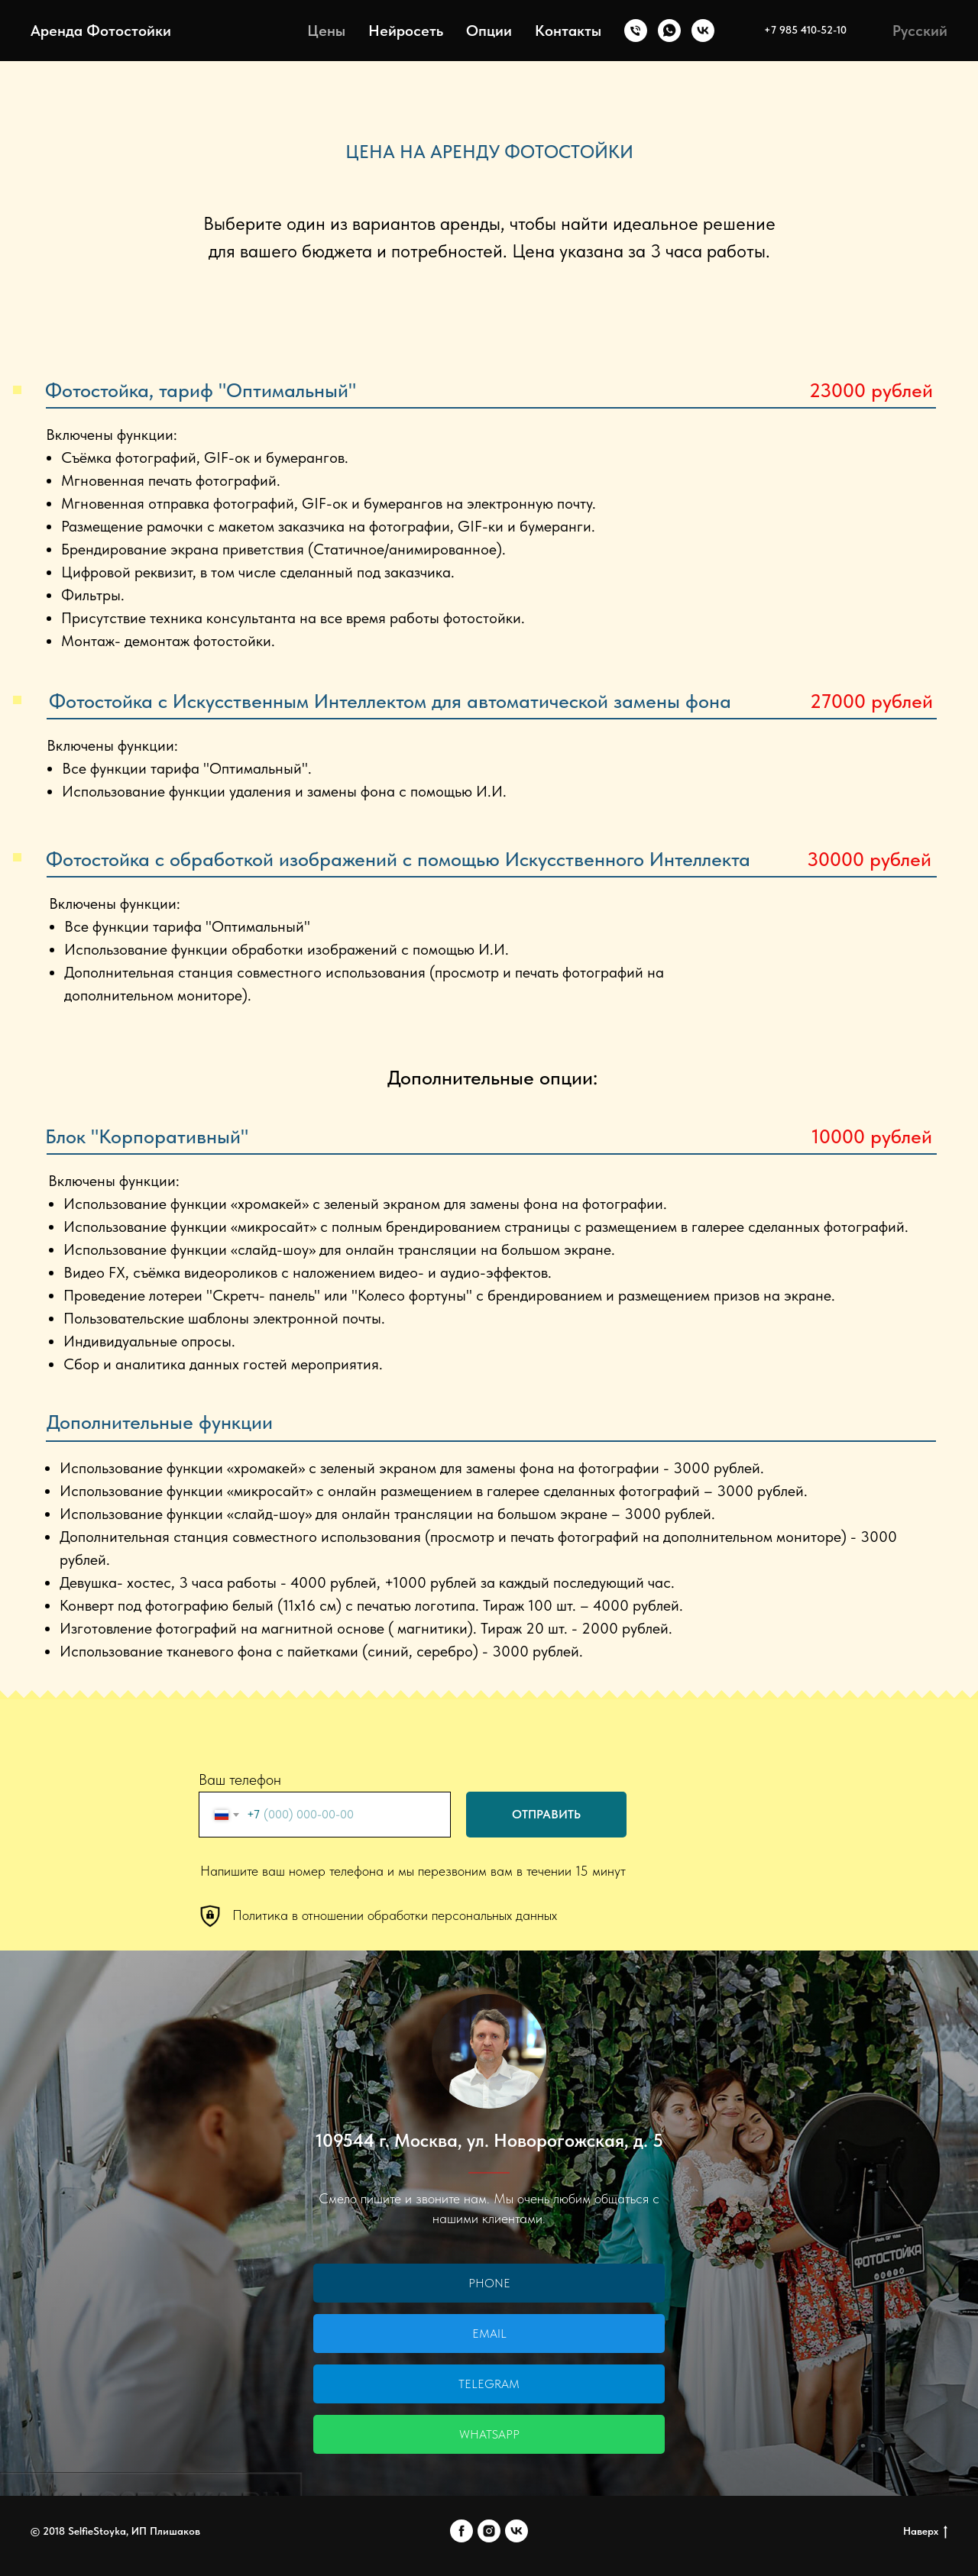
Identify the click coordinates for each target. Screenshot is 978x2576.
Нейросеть (405, 30)
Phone (489, 2283)
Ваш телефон (240, 1779)
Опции (489, 30)
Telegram (489, 2384)
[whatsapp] (669, 30)
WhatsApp (489, 2434)
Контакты (568, 30)
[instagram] (489, 2530)
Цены (326, 30)
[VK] (702, 30)
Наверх (925, 2532)
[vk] (516, 2530)
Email (489, 2333)
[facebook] (461, 2530)
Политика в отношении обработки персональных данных (394, 1915)
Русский (919, 30)
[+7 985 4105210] (635, 30)
